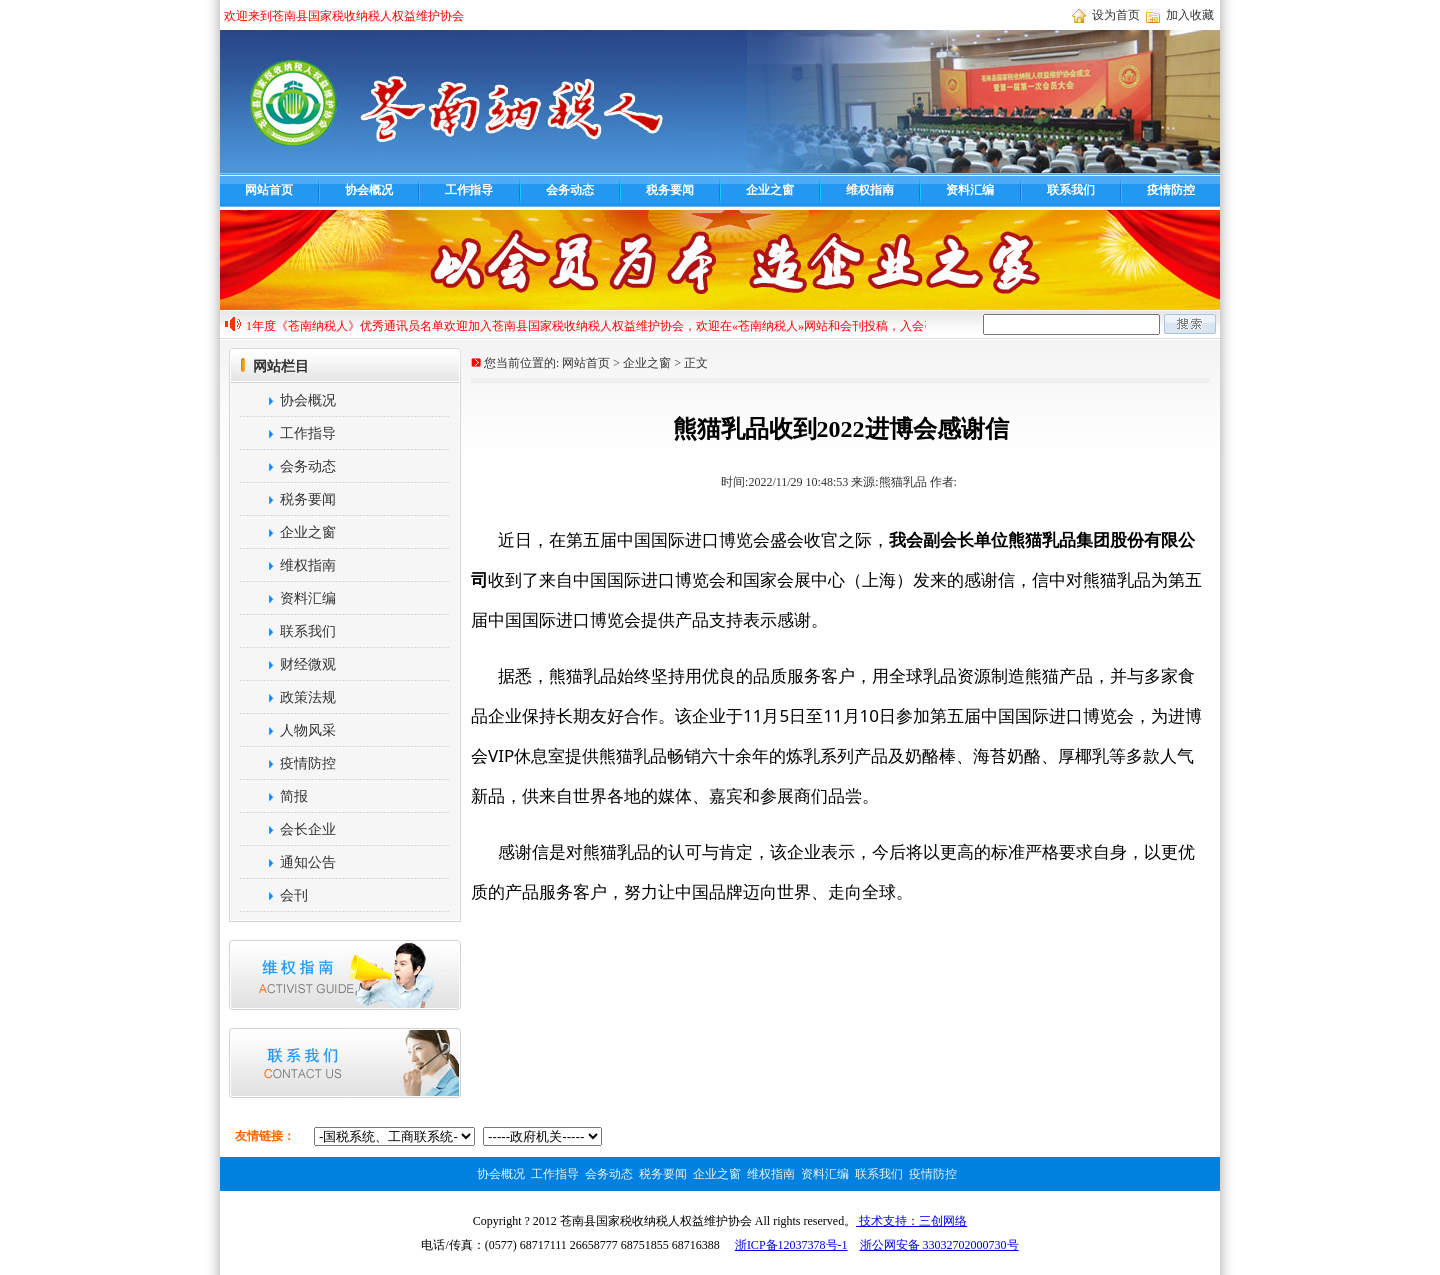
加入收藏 (1190, 15)
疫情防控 (1171, 190)
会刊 (273, 895)
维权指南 (870, 190)
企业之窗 (770, 190)
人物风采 (287, 730)
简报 (273, 796)
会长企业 (287, 829)
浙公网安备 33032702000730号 (939, 1245)
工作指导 (469, 190)
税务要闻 (670, 190)
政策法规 (287, 697)
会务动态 (570, 190)
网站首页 (269, 190)
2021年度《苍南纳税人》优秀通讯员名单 (342, 326)
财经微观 (287, 664)
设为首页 (1116, 15)
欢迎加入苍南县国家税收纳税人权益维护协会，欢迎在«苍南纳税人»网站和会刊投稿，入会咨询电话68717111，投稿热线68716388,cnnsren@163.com (838, 326)
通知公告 (287, 862)
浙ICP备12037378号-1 (791, 1245)
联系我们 (1071, 190)
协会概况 (369, 190)
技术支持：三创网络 (911, 1221)
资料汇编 (970, 190)
